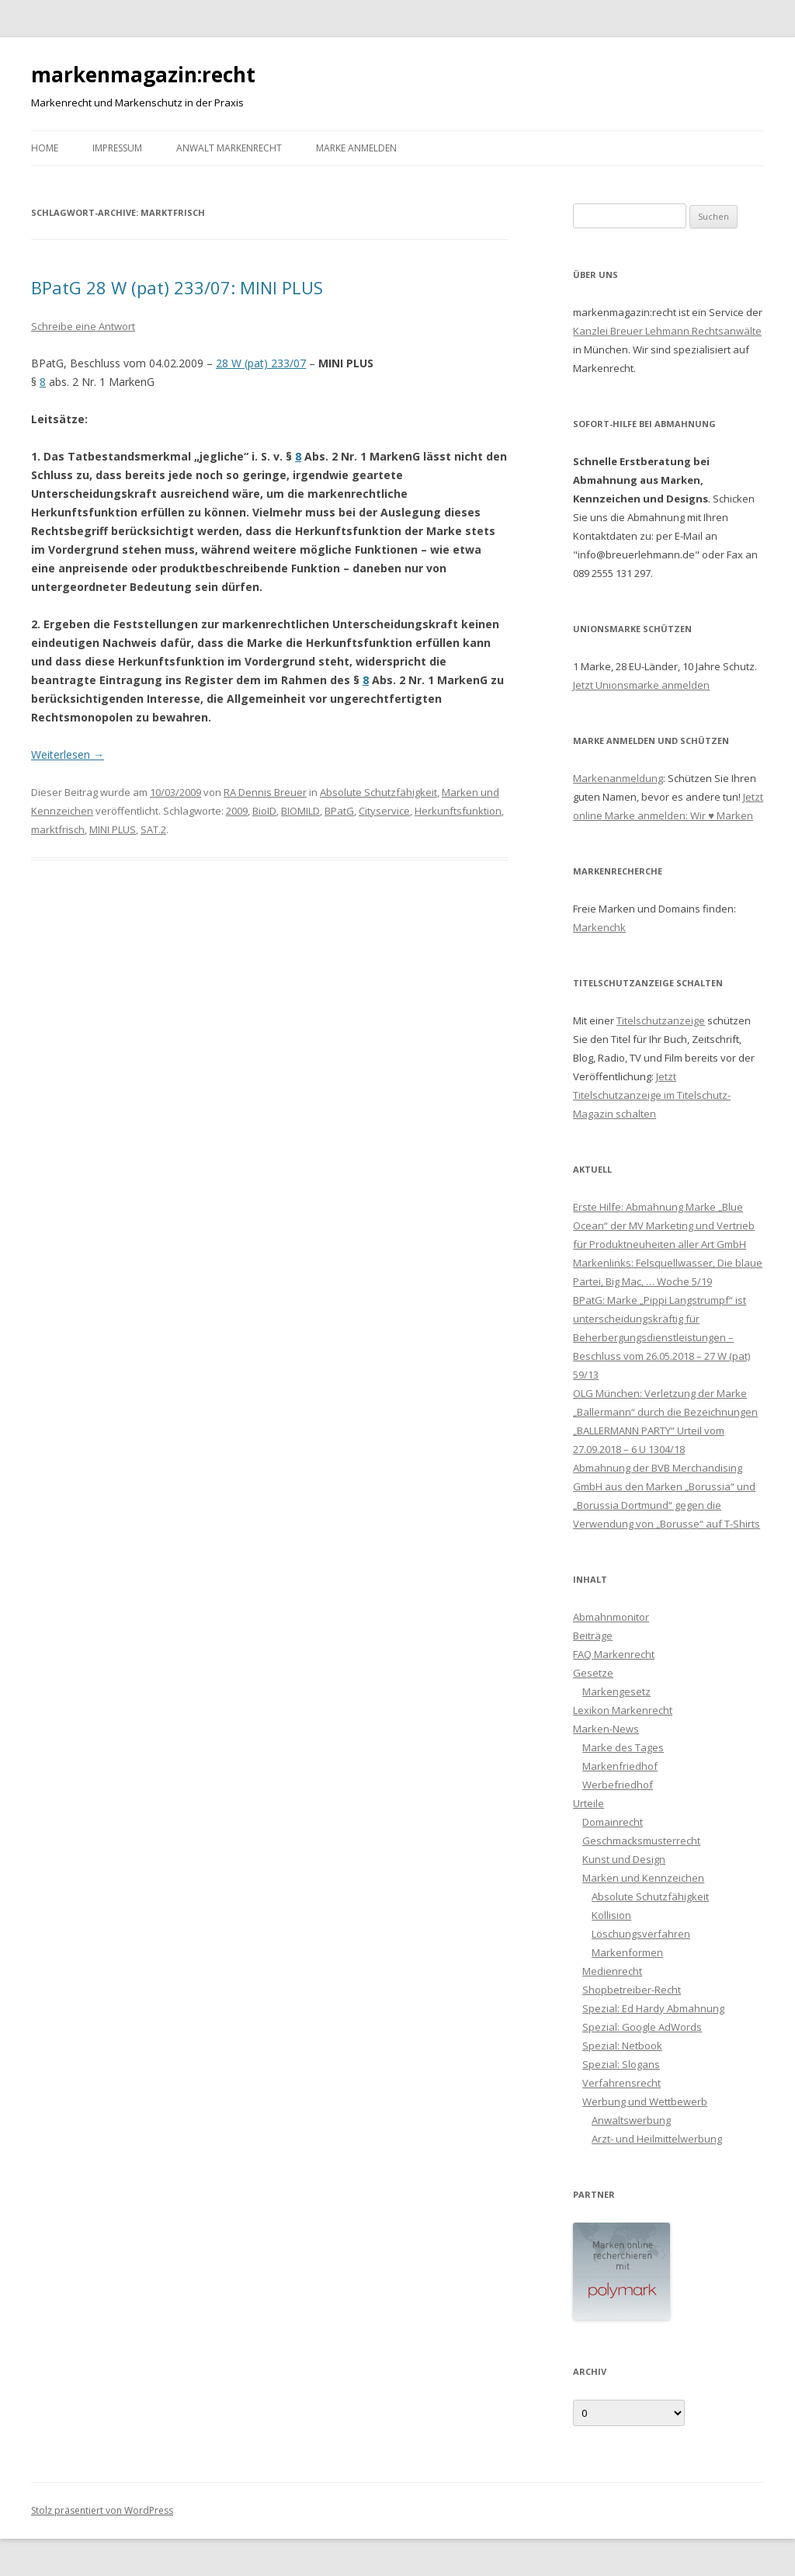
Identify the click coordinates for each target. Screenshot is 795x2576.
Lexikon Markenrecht (622, 1710)
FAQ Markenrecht (613, 1654)
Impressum (117, 148)
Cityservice (384, 811)
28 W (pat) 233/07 (261, 363)
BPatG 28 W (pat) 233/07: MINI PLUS (177, 287)
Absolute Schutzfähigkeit (378, 792)
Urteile (588, 1803)
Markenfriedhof (620, 1766)
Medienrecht (612, 1971)
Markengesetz (616, 1691)
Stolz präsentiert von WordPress (102, 2510)
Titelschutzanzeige (660, 1020)
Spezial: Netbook (622, 2046)
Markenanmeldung (618, 778)
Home (44, 148)
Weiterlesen (67, 754)
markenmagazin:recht (143, 75)
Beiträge (593, 1636)
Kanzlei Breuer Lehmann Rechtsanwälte (667, 331)
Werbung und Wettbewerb (644, 2101)
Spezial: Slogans (621, 2064)
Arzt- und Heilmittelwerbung (657, 2139)
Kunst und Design (623, 1859)
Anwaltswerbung (631, 2120)
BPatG (339, 811)
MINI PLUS (112, 829)
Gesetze (593, 1673)
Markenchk (599, 927)
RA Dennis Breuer (265, 792)
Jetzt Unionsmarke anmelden (641, 685)
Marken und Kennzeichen (643, 1878)
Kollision (611, 1915)
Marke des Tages (623, 1747)
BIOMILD (300, 811)
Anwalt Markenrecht (229, 148)
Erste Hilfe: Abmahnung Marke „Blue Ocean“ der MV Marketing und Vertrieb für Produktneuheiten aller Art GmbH (664, 1225)
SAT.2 (153, 829)
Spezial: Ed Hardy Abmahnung (653, 2008)
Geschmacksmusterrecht (641, 1841)
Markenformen (627, 1952)
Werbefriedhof (617, 1785)
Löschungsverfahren (641, 1934)
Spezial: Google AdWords (642, 2027)
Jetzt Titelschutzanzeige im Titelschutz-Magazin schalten (652, 1095)
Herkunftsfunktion (458, 811)
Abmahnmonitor (611, 1617)
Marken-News (606, 1729)
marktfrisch (58, 829)
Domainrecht (612, 1822)
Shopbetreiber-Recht (631, 1990)
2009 (237, 811)
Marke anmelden (356, 148)
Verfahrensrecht (621, 2083)
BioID (264, 811)
